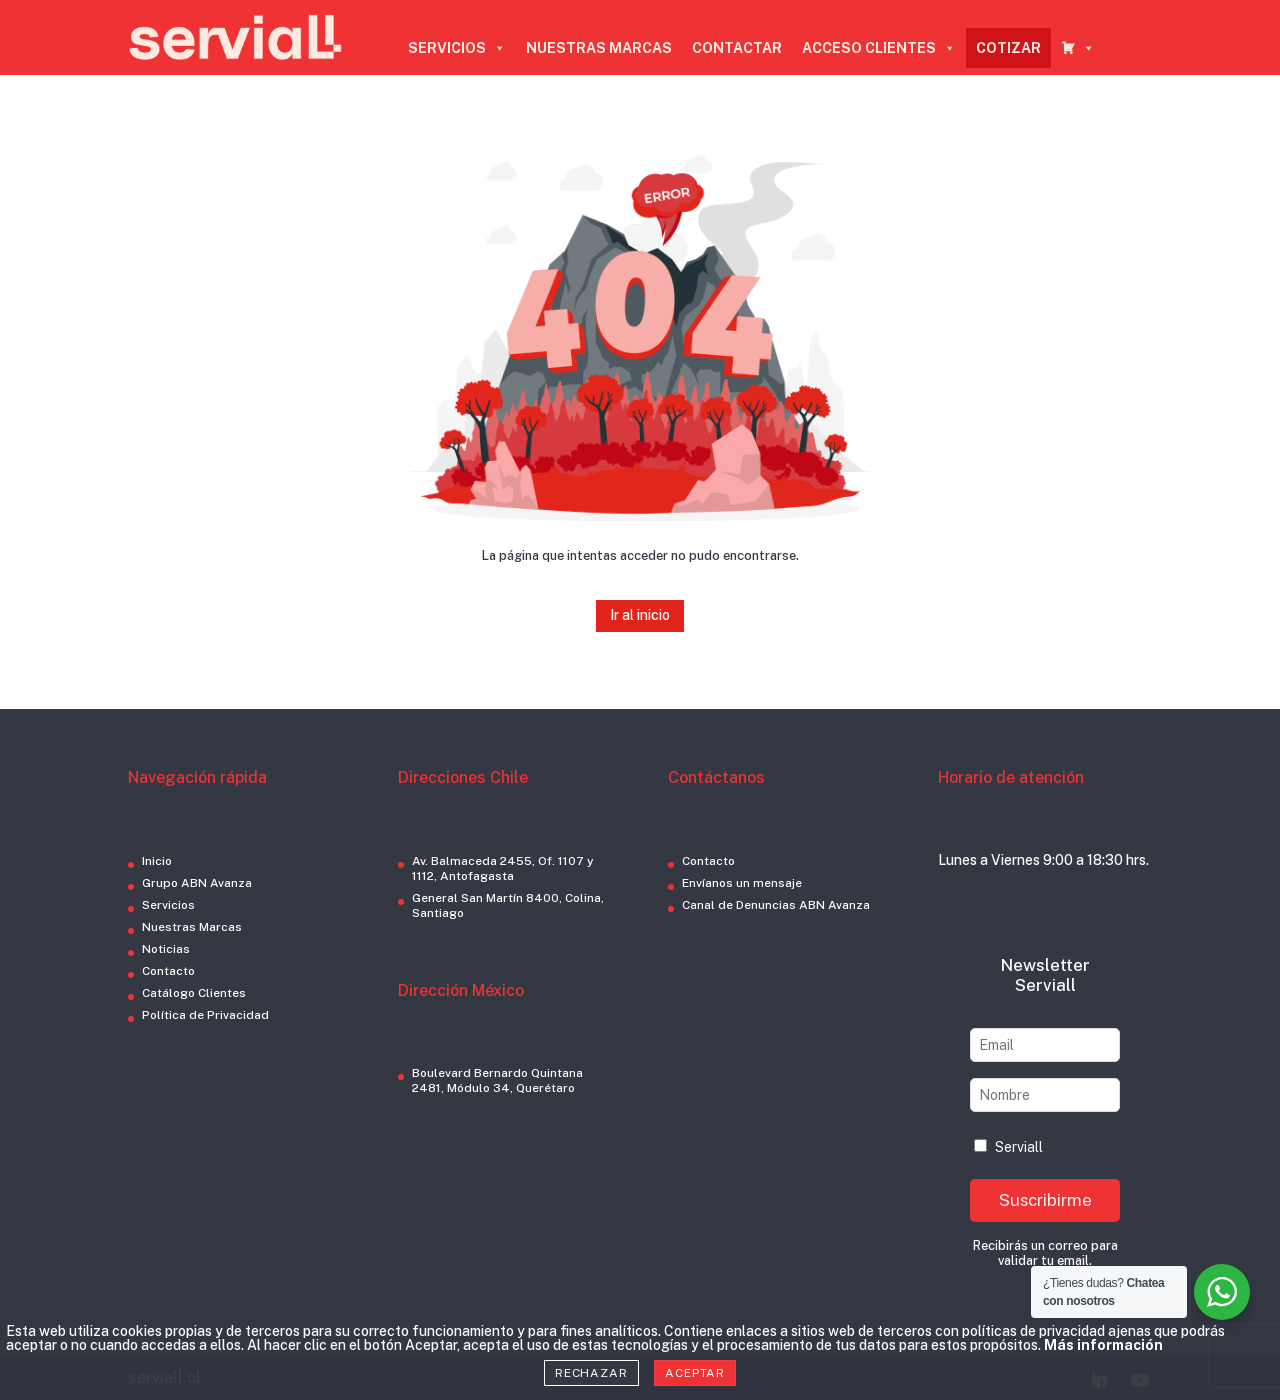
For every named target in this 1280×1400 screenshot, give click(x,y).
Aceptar (695, 1373)
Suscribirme (1045, 1200)
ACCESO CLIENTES (879, 48)
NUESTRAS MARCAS (599, 48)
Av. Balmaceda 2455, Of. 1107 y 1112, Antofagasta (503, 868)
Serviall (1008, 1147)
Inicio (157, 861)
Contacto (168, 971)
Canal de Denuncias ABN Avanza (776, 905)
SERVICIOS (457, 48)
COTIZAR (1008, 48)
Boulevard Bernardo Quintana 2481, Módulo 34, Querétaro (497, 1080)
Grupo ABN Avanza (197, 883)
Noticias (166, 949)
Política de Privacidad (205, 1015)
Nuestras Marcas (192, 927)
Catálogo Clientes (194, 993)
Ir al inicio (640, 615)
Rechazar (591, 1373)
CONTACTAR (737, 48)
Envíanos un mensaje (742, 883)
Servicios (168, 905)
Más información (1103, 1345)
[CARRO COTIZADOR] (1078, 48)
